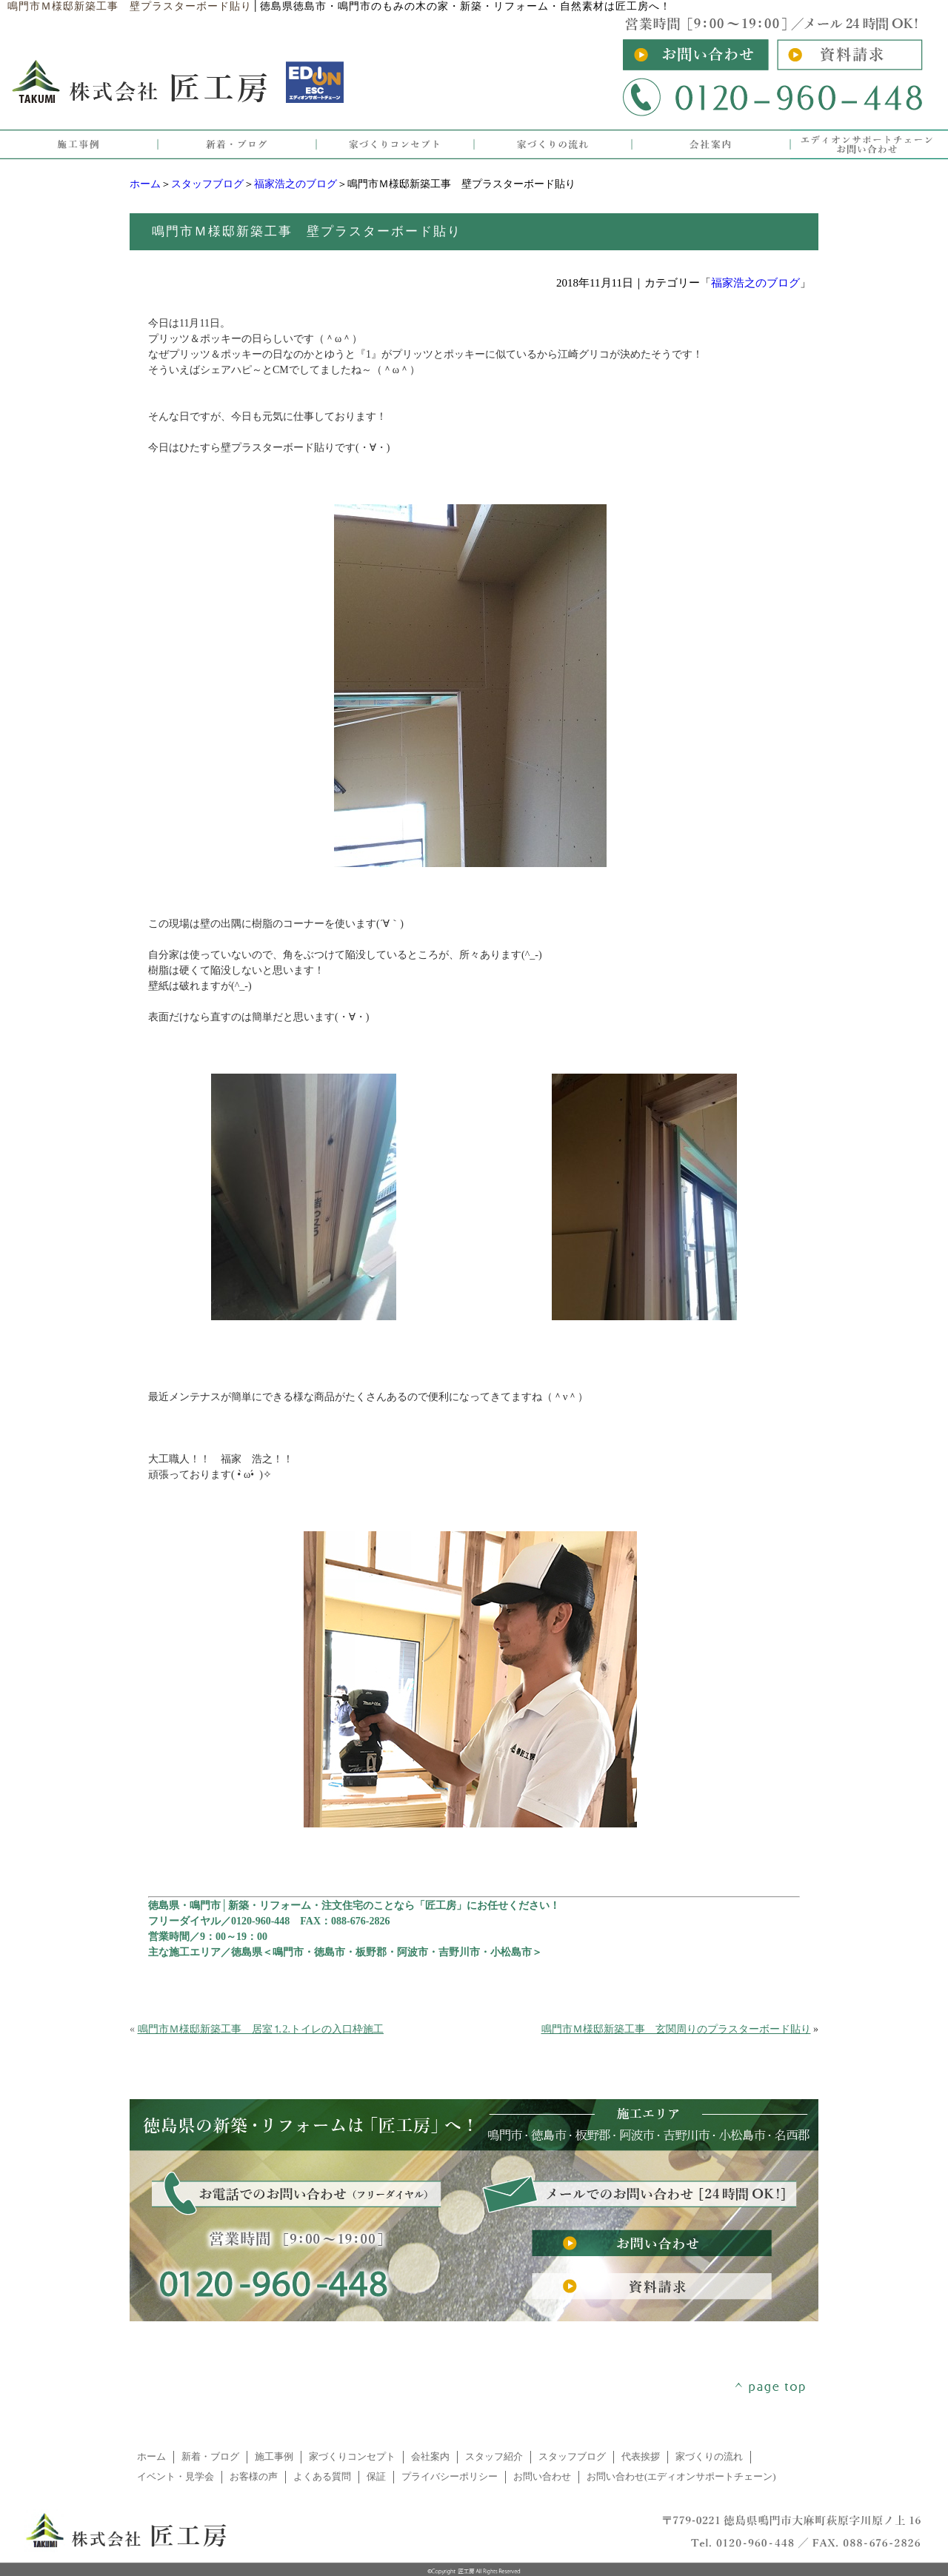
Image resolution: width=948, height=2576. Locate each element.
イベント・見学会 (175, 2477)
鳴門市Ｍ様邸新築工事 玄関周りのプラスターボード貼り (676, 2029)
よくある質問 (322, 2477)
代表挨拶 (640, 2457)
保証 (376, 2477)
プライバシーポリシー (449, 2477)
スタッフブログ (207, 184)
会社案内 (430, 2457)
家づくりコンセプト (352, 2457)
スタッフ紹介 (494, 2457)
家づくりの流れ (709, 2457)
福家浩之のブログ (295, 184)
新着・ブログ (210, 2457)
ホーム (145, 184)
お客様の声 (254, 2477)
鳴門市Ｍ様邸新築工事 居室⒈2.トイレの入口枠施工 (261, 2029)
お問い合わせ (542, 2477)
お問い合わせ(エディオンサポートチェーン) (681, 2477)
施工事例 (274, 2457)
